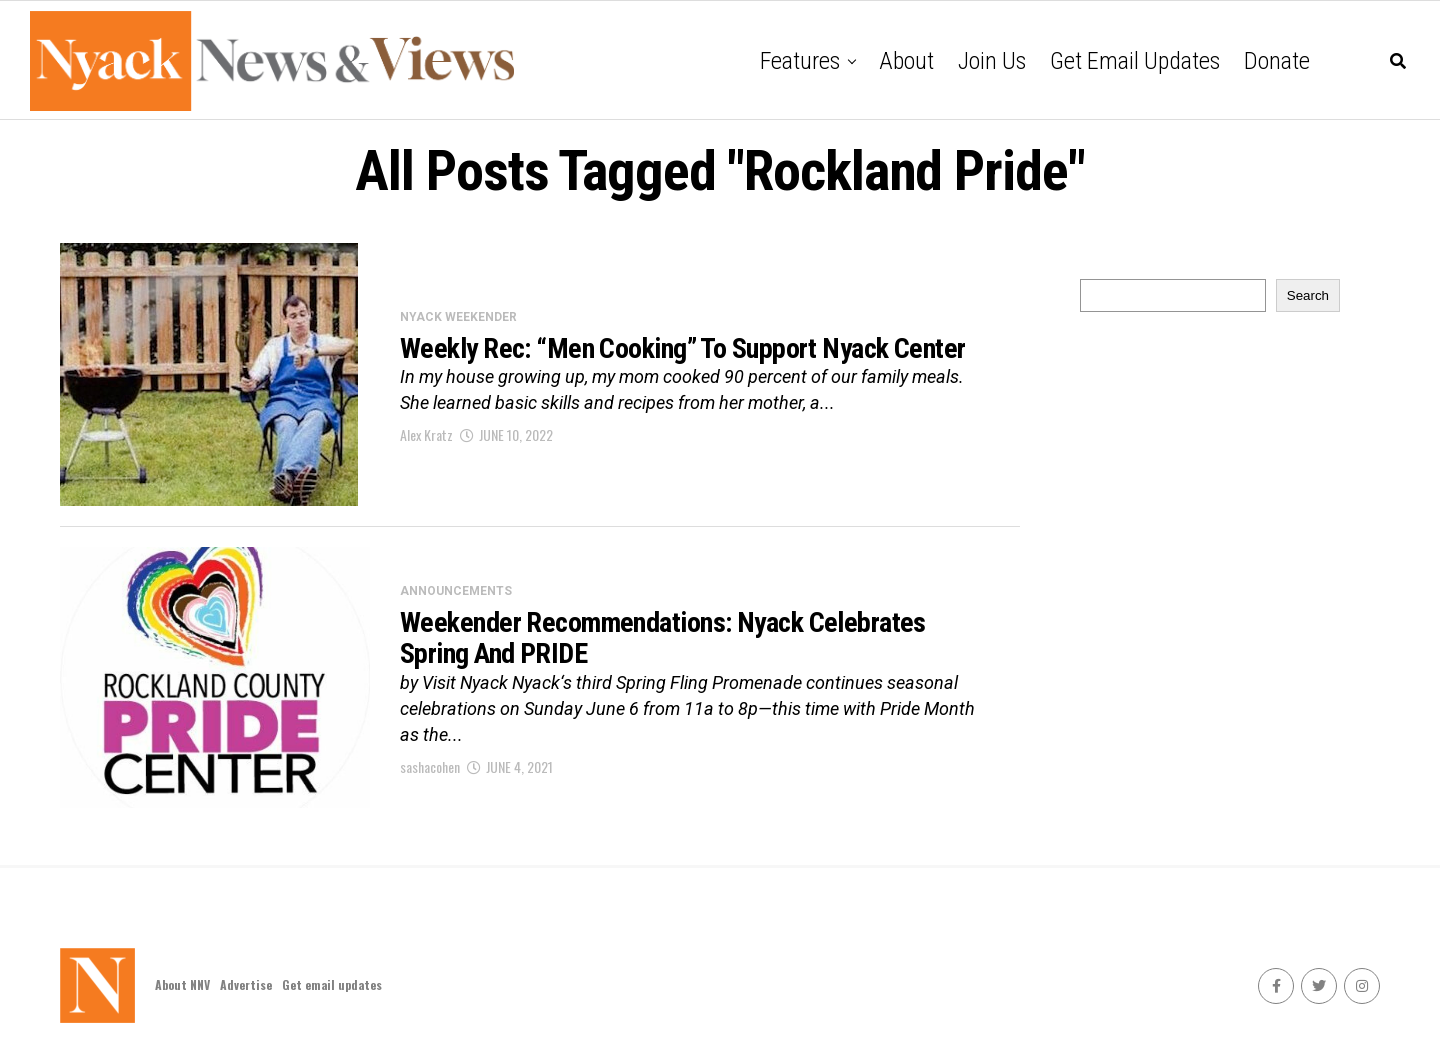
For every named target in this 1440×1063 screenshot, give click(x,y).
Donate (1277, 61)
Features (800, 61)
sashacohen (430, 766)
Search (1308, 295)
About (906, 61)
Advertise (246, 984)
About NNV (182, 984)
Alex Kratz (426, 434)
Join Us (992, 61)
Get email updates (1135, 61)
